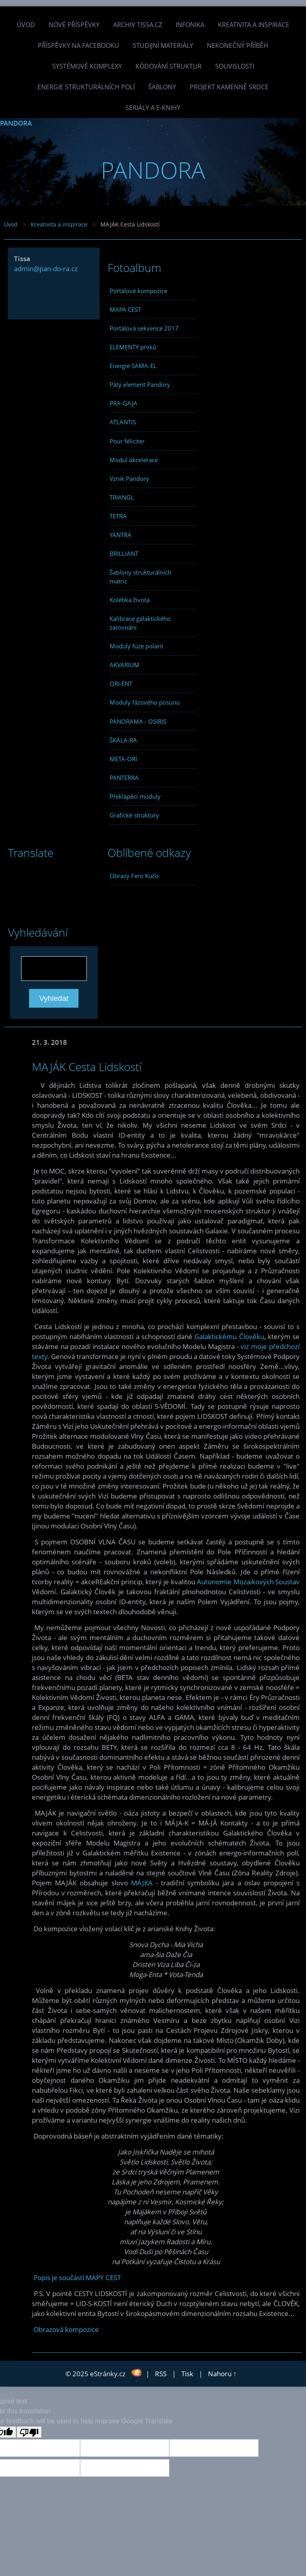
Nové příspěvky (74, 24)
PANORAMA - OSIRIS (138, 721)
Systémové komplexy (87, 66)
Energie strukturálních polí (86, 87)
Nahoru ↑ (222, 2373)
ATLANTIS (123, 422)
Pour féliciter (127, 441)
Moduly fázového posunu (145, 702)
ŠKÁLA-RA (123, 740)
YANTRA (120, 535)
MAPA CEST (125, 309)
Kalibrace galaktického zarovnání (140, 622)
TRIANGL (122, 497)
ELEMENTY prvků (133, 347)
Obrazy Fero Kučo (134, 876)
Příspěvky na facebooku (78, 45)
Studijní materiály (163, 45)
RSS (161, 2373)
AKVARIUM (124, 665)
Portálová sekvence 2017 (144, 328)
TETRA (118, 516)
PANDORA (16, 123)
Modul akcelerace (134, 460)
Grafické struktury (134, 815)
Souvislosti (234, 66)
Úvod (26, 24)
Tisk (187, 2373)
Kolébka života (129, 600)
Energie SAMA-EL (133, 366)
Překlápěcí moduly (135, 796)
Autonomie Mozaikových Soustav (248, 1581)
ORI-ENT (121, 683)
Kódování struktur (168, 66)
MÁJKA (142, 1882)
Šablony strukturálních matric (140, 576)
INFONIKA (190, 24)
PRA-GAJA (123, 403)
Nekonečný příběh (237, 45)
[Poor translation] (29, 2432)
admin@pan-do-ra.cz (46, 268)
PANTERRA (124, 778)
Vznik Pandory (129, 479)
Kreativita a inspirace (253, 24)
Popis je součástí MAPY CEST (77, 2277)
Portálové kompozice (138, 291)
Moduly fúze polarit (136, 646)
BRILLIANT (124, 553)
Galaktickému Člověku (229, 1336)
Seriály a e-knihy (153, 107)
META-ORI (123, 759)
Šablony (162, 87)
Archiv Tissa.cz (137, 24)
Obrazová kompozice (66, 2329)
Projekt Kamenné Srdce (229, 87)
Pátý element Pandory (140, 384)
